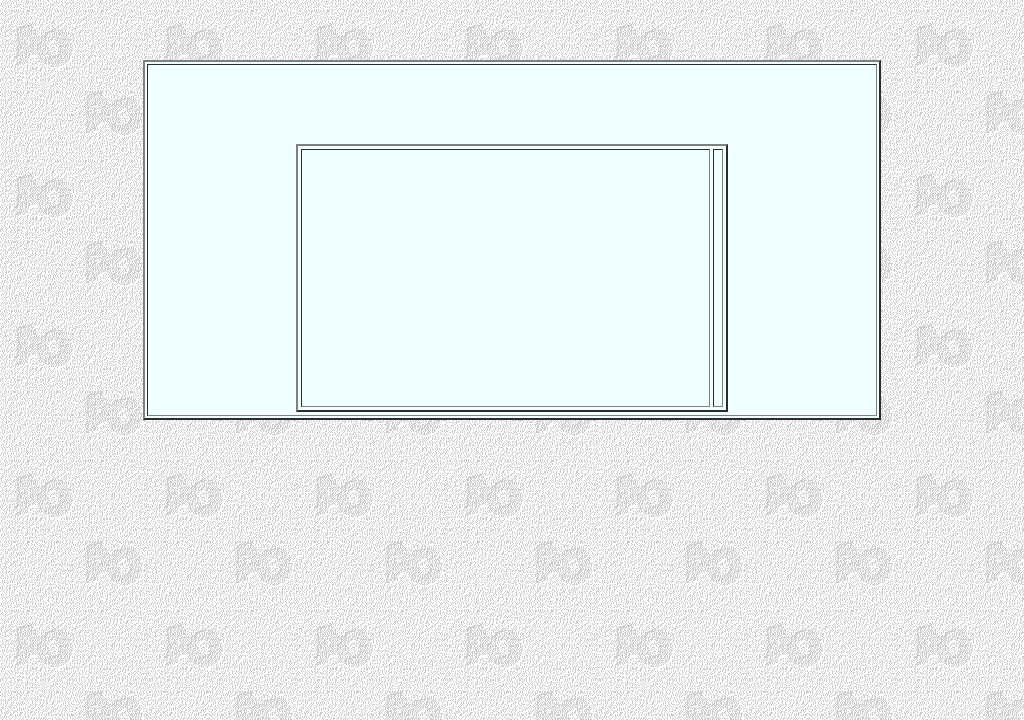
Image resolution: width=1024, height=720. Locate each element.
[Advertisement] (512, 98)
